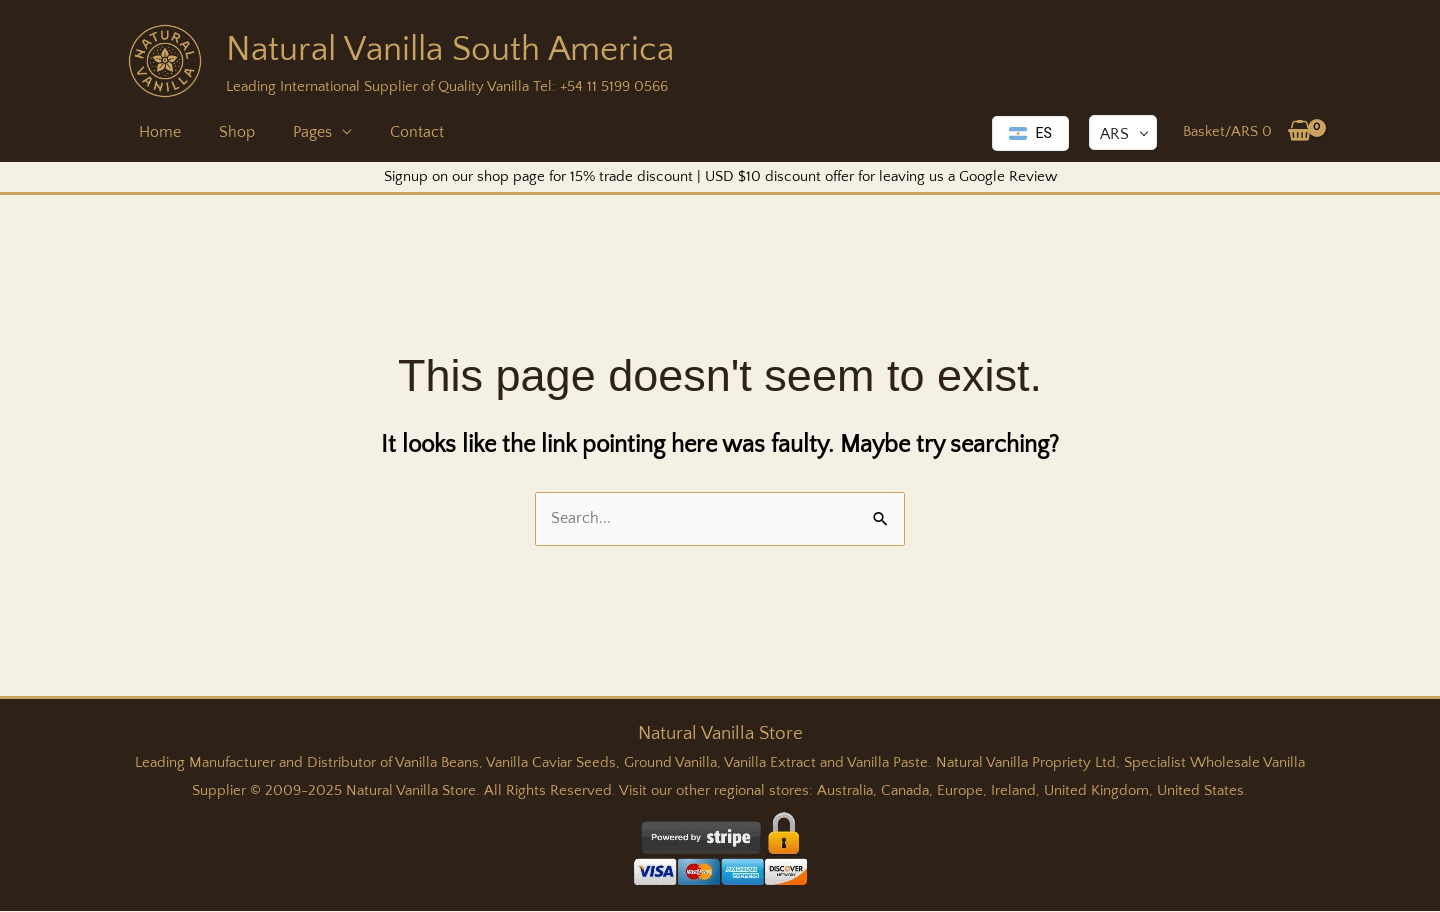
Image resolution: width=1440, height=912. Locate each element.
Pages (297, 132)
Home (157, 132)
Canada (905, 791)
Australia (845, 791)
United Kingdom (1096, 791)
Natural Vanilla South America (450, 49)
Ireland (1013, 791)
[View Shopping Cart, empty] (1247, 131)
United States (1200, 791)
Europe (960, 791)
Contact (396, 132)
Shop (228, 132)
